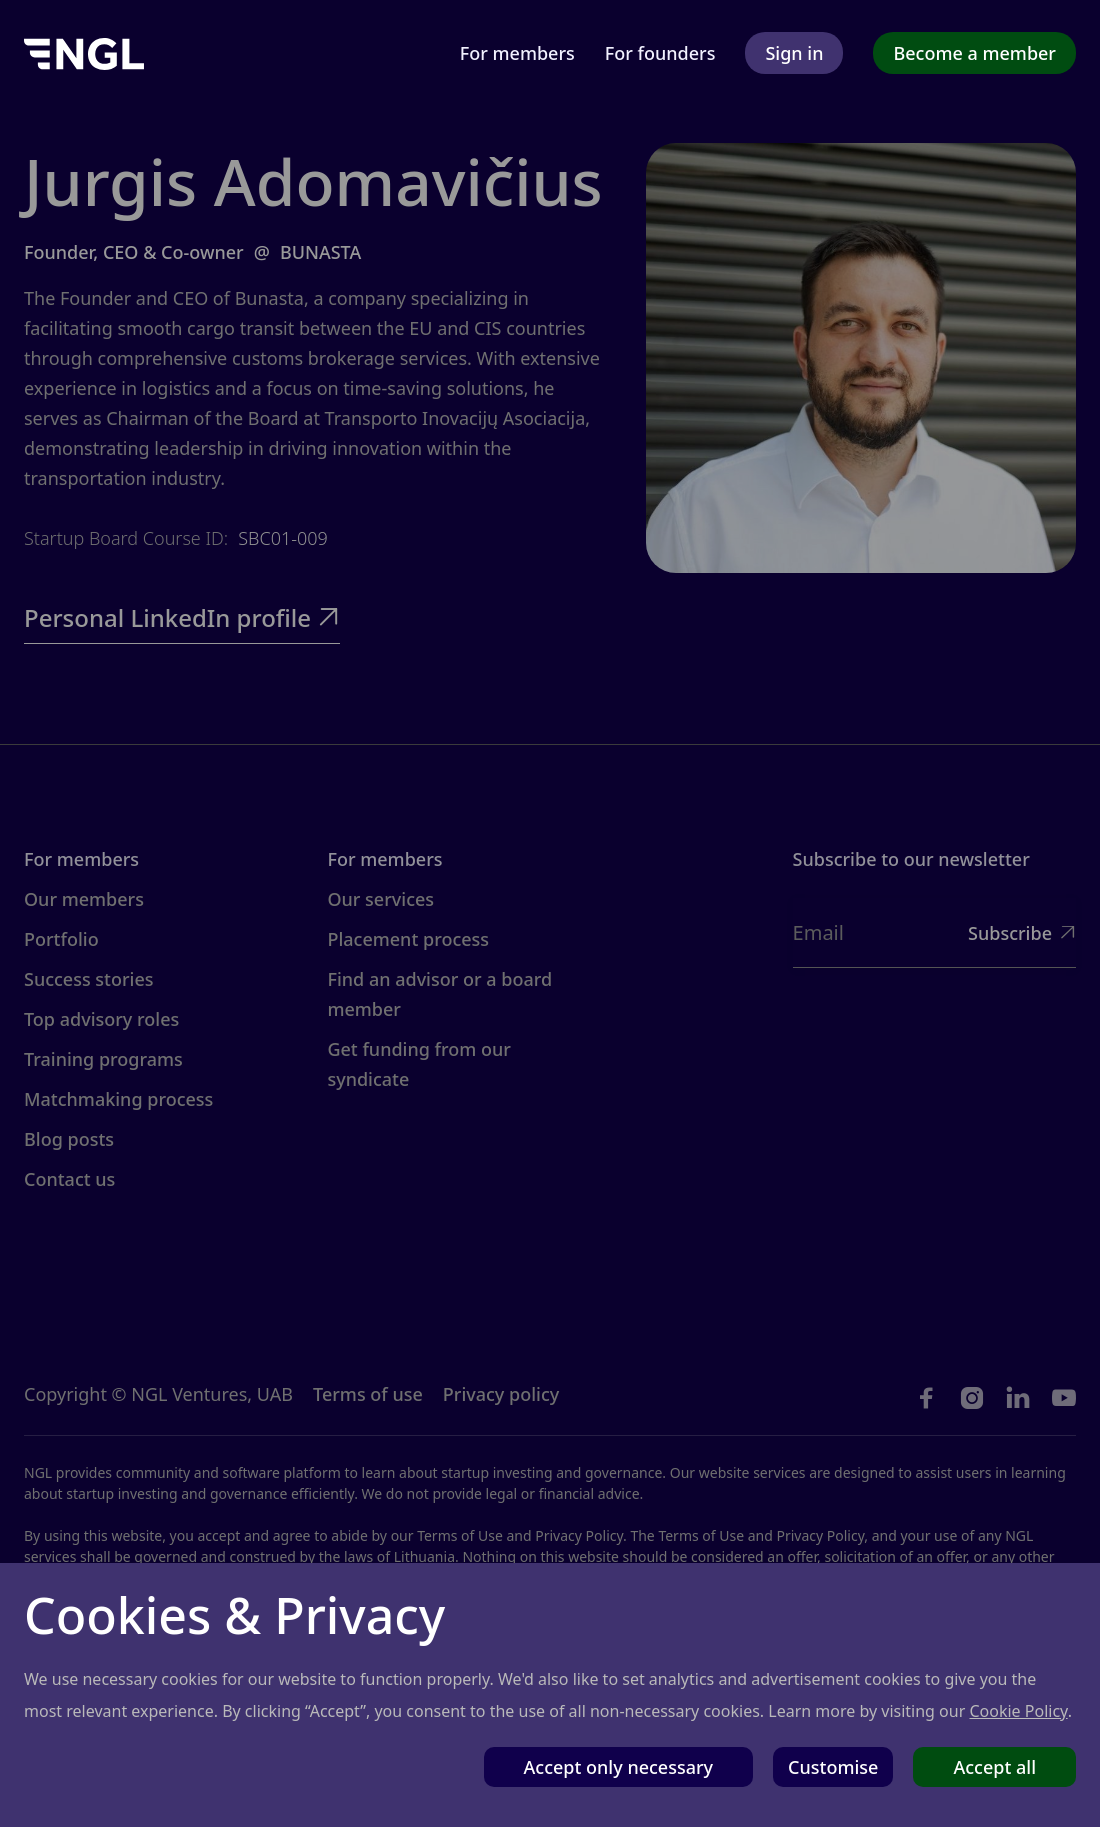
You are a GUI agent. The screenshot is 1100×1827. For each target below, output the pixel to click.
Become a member (974, 53)
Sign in (794, 53)
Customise (833, 1767)
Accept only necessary (619, 1767)
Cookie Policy (1018, 1711)
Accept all (994, 1767)
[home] (84, 52)
